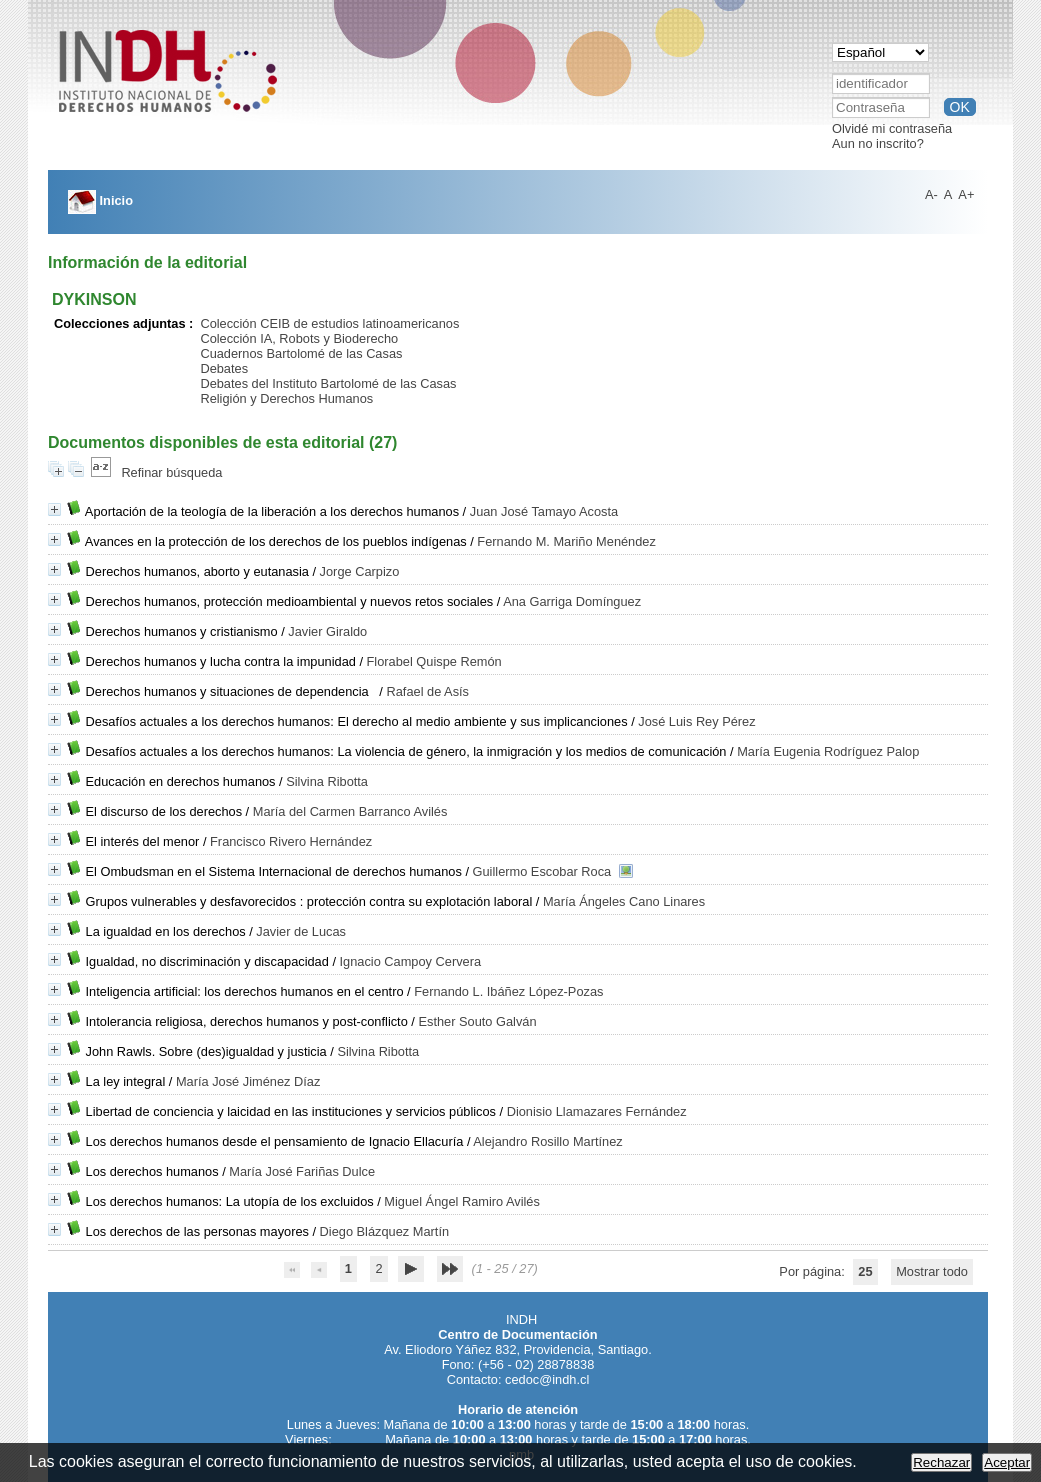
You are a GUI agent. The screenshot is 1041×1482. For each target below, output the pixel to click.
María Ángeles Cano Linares (624, 901)
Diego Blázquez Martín (384, 1231)
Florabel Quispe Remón (434, 661)
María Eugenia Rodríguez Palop (828, 751)
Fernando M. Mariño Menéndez (566, 541)
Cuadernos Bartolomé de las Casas (301, 353)
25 (865, 1271)
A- (931, 194)
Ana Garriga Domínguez (572, 601)
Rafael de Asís (427, 691)
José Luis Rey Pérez (696, 721)
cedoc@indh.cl (547, 1379)
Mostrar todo (932, 1271)
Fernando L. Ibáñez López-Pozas (508, 991)
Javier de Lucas (301, 931)
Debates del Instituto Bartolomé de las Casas (328, 383)
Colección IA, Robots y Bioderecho (299, 338)
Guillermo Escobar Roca (542, 871)
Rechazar (941, 1462)
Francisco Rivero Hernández (291, 841)
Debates (224, 368)
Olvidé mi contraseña (892, 128)
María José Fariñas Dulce (302, 1171)
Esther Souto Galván (477, 1021)
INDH (521, 1319)
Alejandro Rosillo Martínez (547, 1141)
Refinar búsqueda (171, 472)
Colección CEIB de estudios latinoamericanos (329, 323)
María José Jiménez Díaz (248, 1081)
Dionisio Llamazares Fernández (597, 1111)
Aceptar (1007, 1462)
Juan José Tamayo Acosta (544, 511)
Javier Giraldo (327, 631)
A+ (966, 194)
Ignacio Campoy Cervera (411, 961)
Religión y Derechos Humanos (286, 398)
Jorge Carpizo (360, 571)
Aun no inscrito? (878, 143)
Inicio (100, 200)
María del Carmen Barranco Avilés (350, 811)
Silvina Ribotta (327, 781)
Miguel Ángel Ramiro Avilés (462, 1201)
